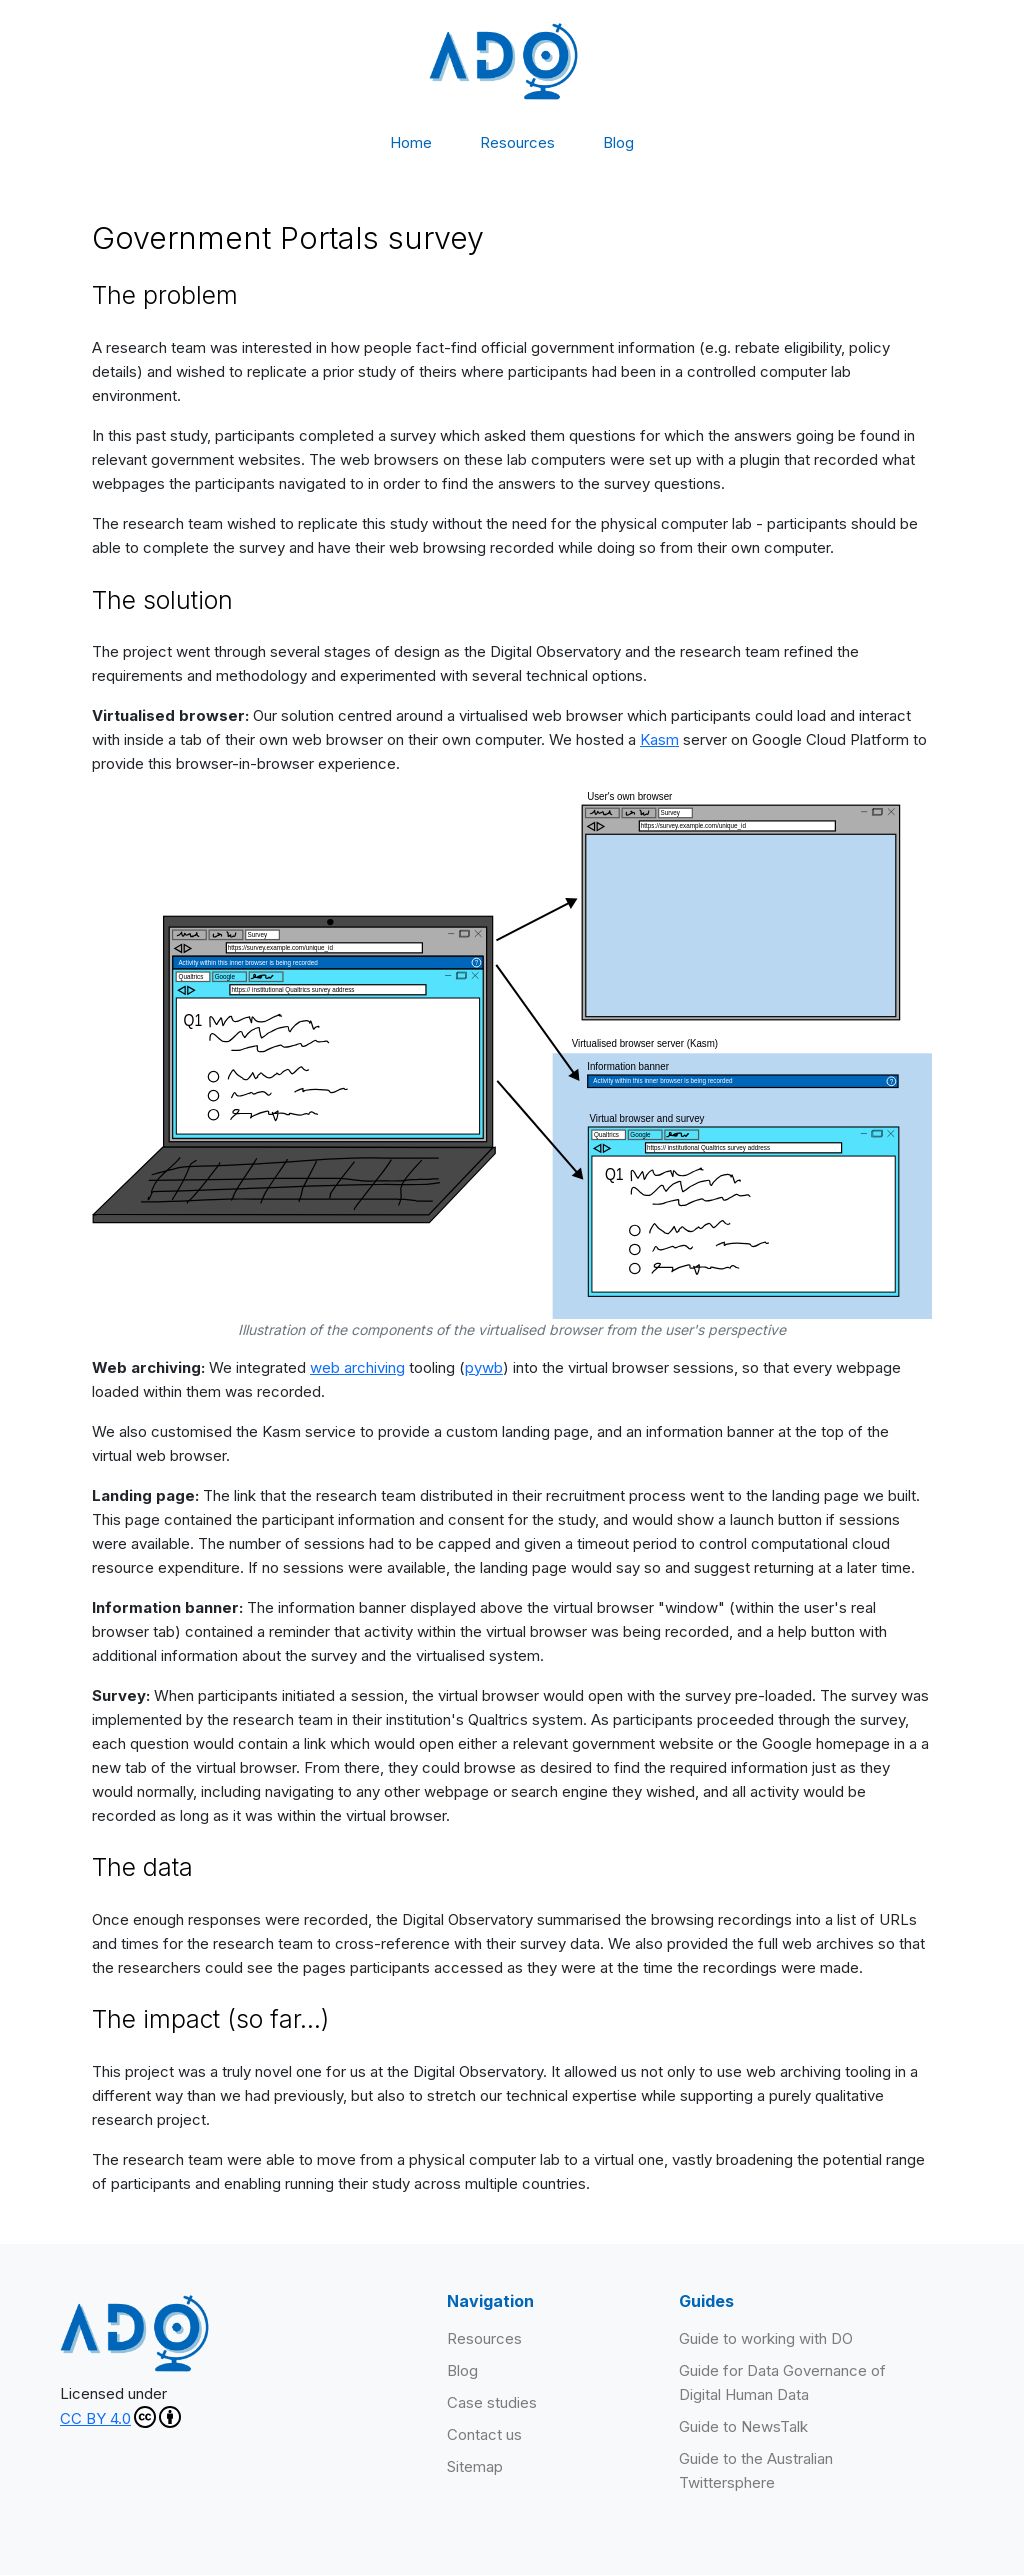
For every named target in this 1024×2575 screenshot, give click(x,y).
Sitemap (475, 2466)
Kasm (659, 739)
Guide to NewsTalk (743, 2426)
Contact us (484, 2434)
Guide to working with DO (766, 2338)
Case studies (492, 2402)
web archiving (357, 1367)
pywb (484, 1367)
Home (411, 142)
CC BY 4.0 (120, 2417)
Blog (618, 142)
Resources (517, 142)
